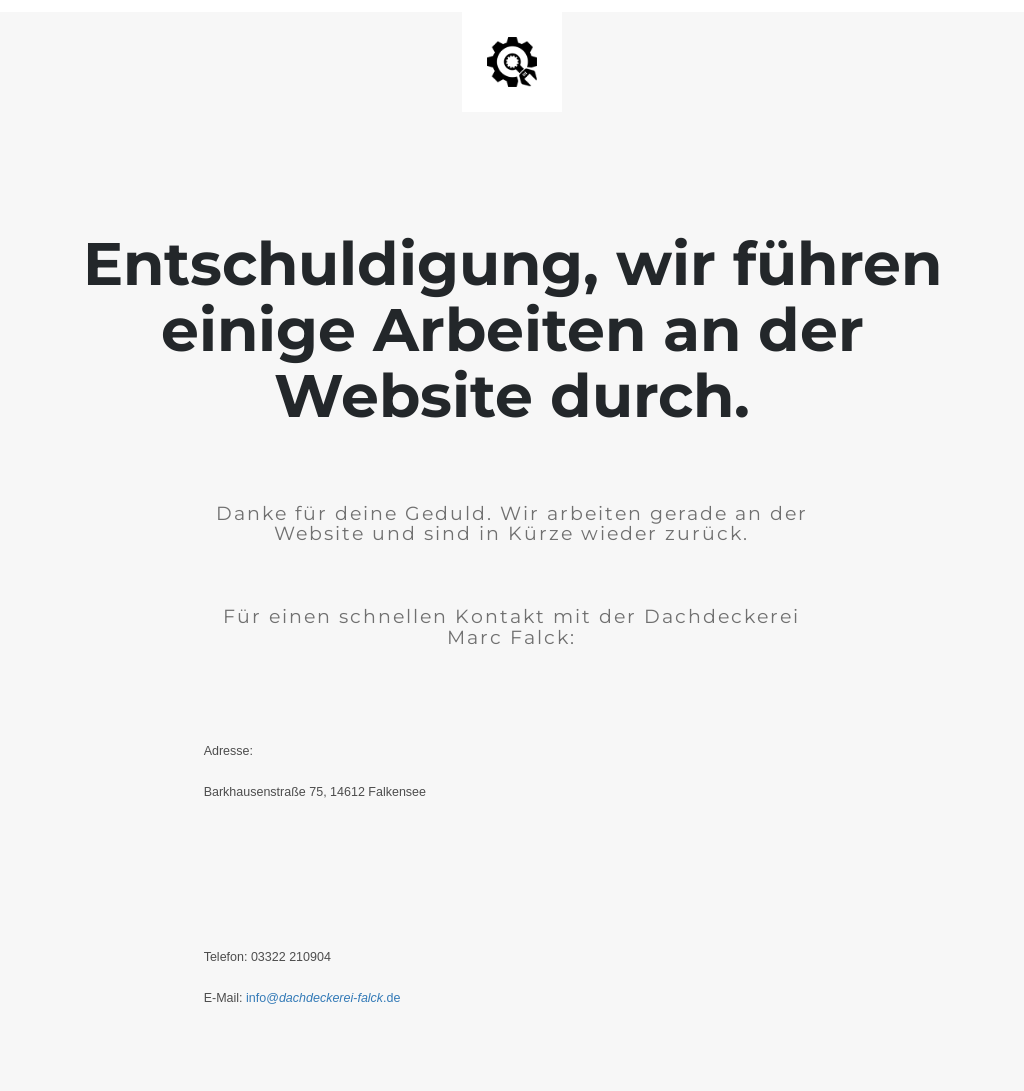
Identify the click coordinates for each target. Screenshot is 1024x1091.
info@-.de (325, 998)
